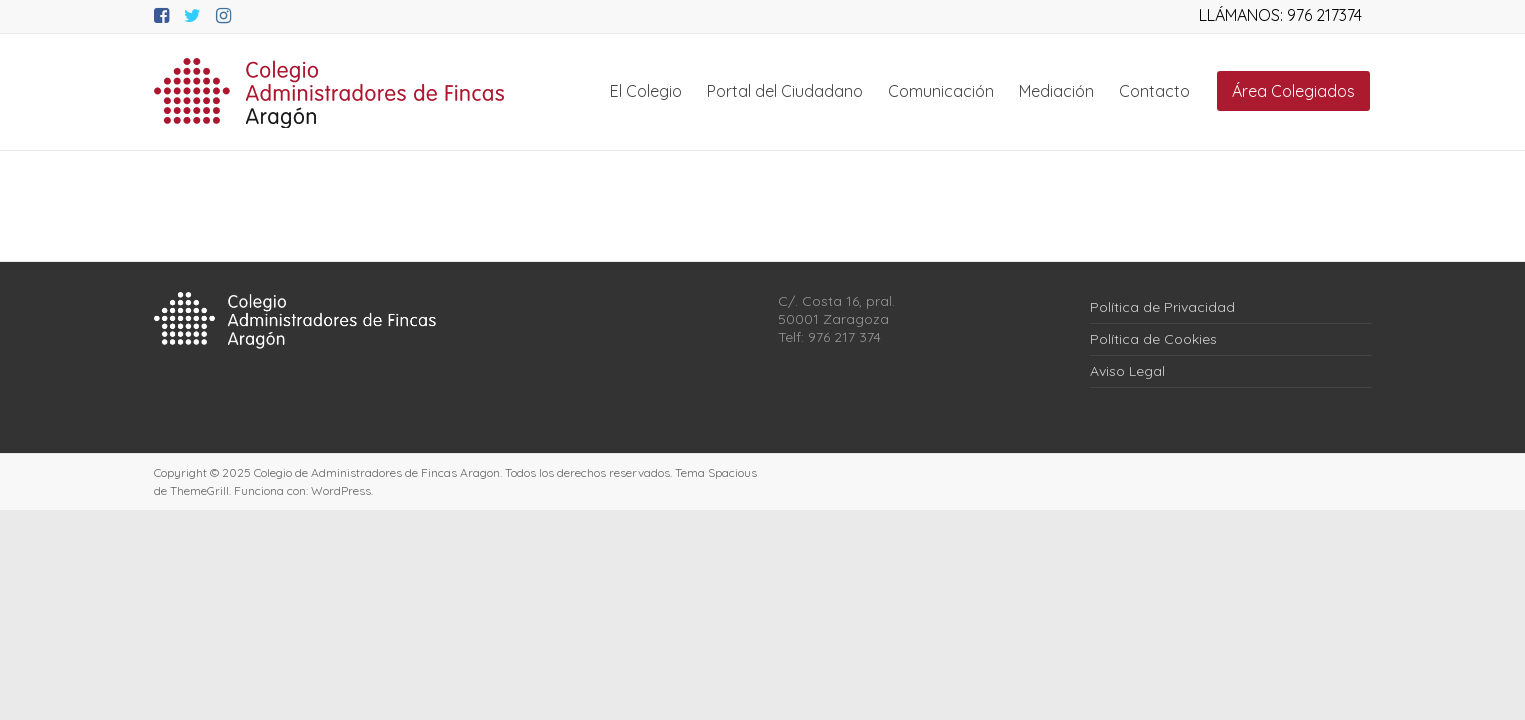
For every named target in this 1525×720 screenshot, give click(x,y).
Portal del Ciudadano (785, 91)
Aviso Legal (1127, 371)
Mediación (1056, 91)
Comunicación (941, 91)
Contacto (1154, 91)
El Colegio (646, 91)
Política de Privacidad (1162, 307)
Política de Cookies (1153, 339)
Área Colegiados (1293, 91)
